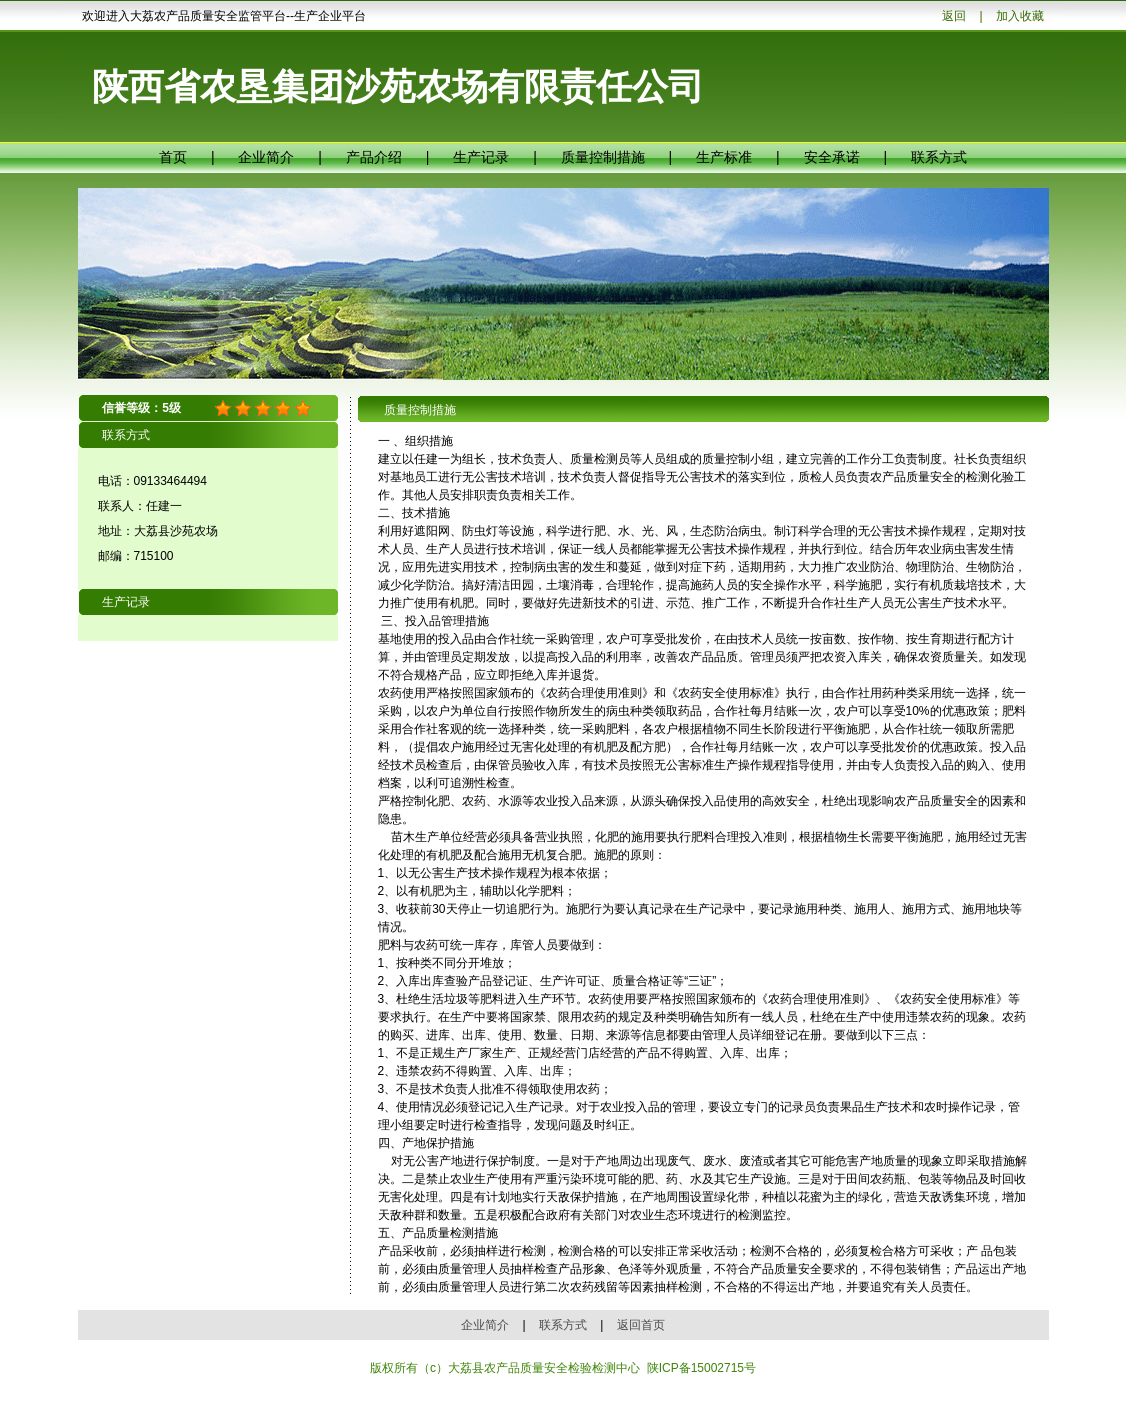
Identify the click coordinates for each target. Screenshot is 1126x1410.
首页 (173, 157)
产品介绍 (374, 157)
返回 (954, 16)
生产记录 (481, 157)
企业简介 (266, 157)
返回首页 (641, 1325)
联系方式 (939, 157)
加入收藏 (1020, 16)
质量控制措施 (603, 157)
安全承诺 (832, 157)
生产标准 (724, 157)
